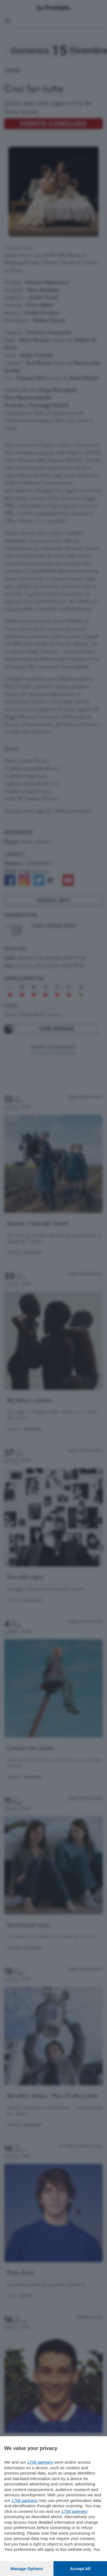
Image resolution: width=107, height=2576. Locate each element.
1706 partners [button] (40, 2462)
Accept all (80, 2568)
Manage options (26, 2568)
